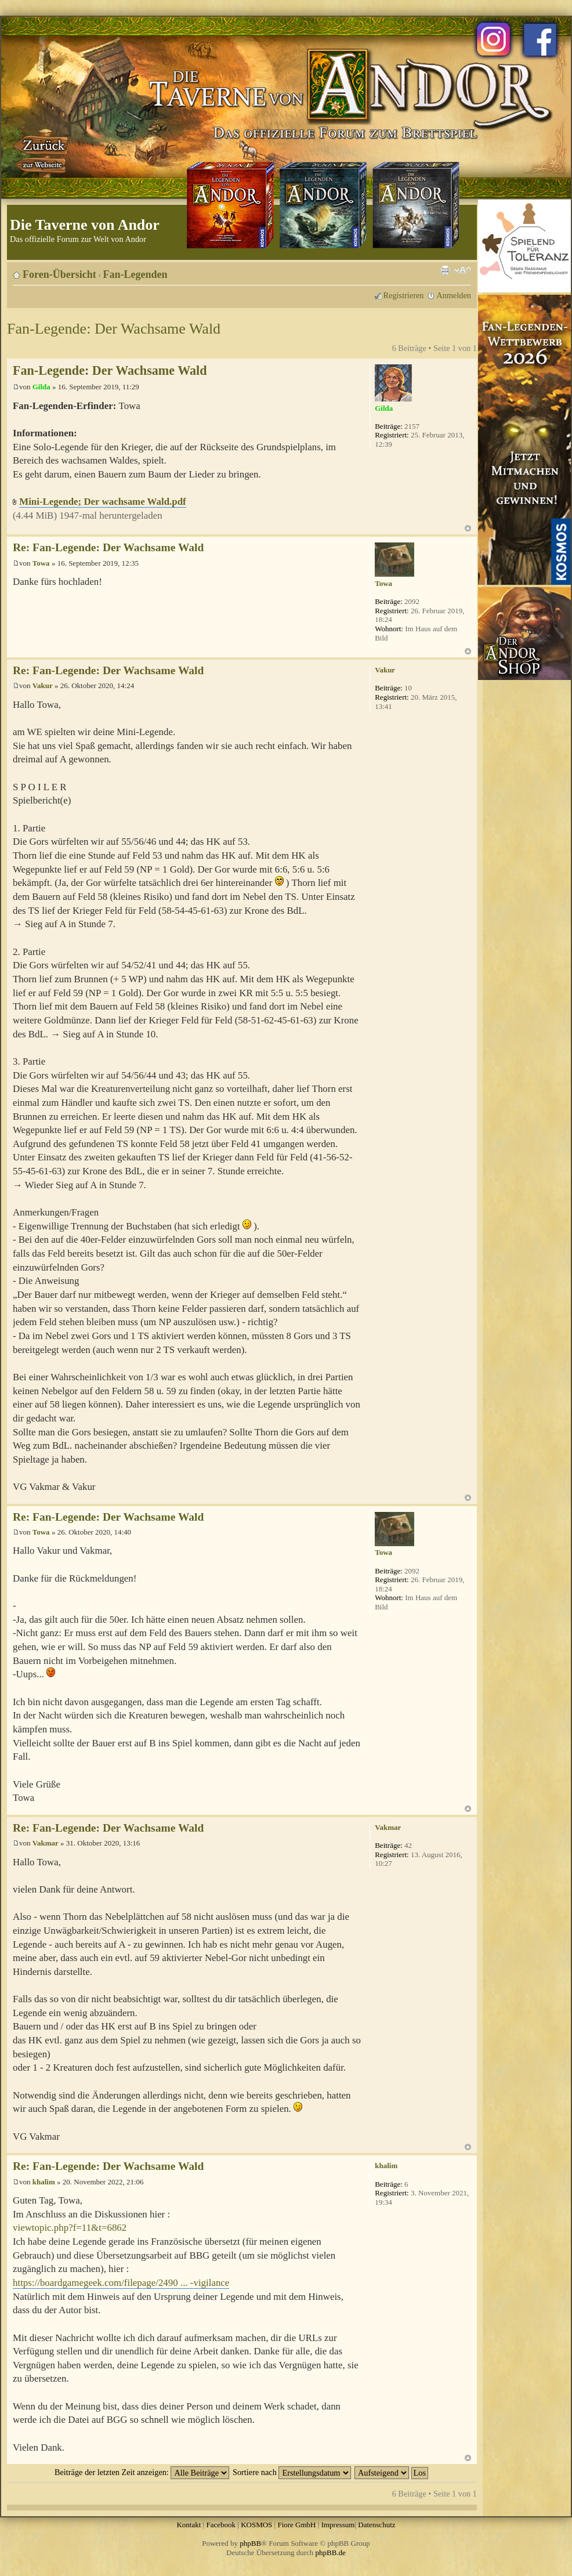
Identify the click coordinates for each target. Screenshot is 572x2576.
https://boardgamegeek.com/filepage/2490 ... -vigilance (121, 2282)
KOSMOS (256, 2524)
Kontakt (188, 2524)
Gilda (41, 386)
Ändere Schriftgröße (462, 270)
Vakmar (45, 1843)
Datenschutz (376, 2524)
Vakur (42, 685)
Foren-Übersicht (59, 274)
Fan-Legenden (135, 274)
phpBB (250, 2543)
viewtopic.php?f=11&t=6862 (69, 2227)
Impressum (338, 2524)
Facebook (221, 2524)
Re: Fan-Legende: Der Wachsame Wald (108, 547)
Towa (41, 563)
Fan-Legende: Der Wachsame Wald (113, 328)
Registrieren (403, 295)
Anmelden (453, 295)
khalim (43, 2181)
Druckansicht (445, 270)
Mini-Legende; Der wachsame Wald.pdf (102, 501)
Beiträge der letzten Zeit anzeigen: (142, 2472)
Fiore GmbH (296, 2524)
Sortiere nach (292, 2472)
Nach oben (468, 528)
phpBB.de (331, 2552)
